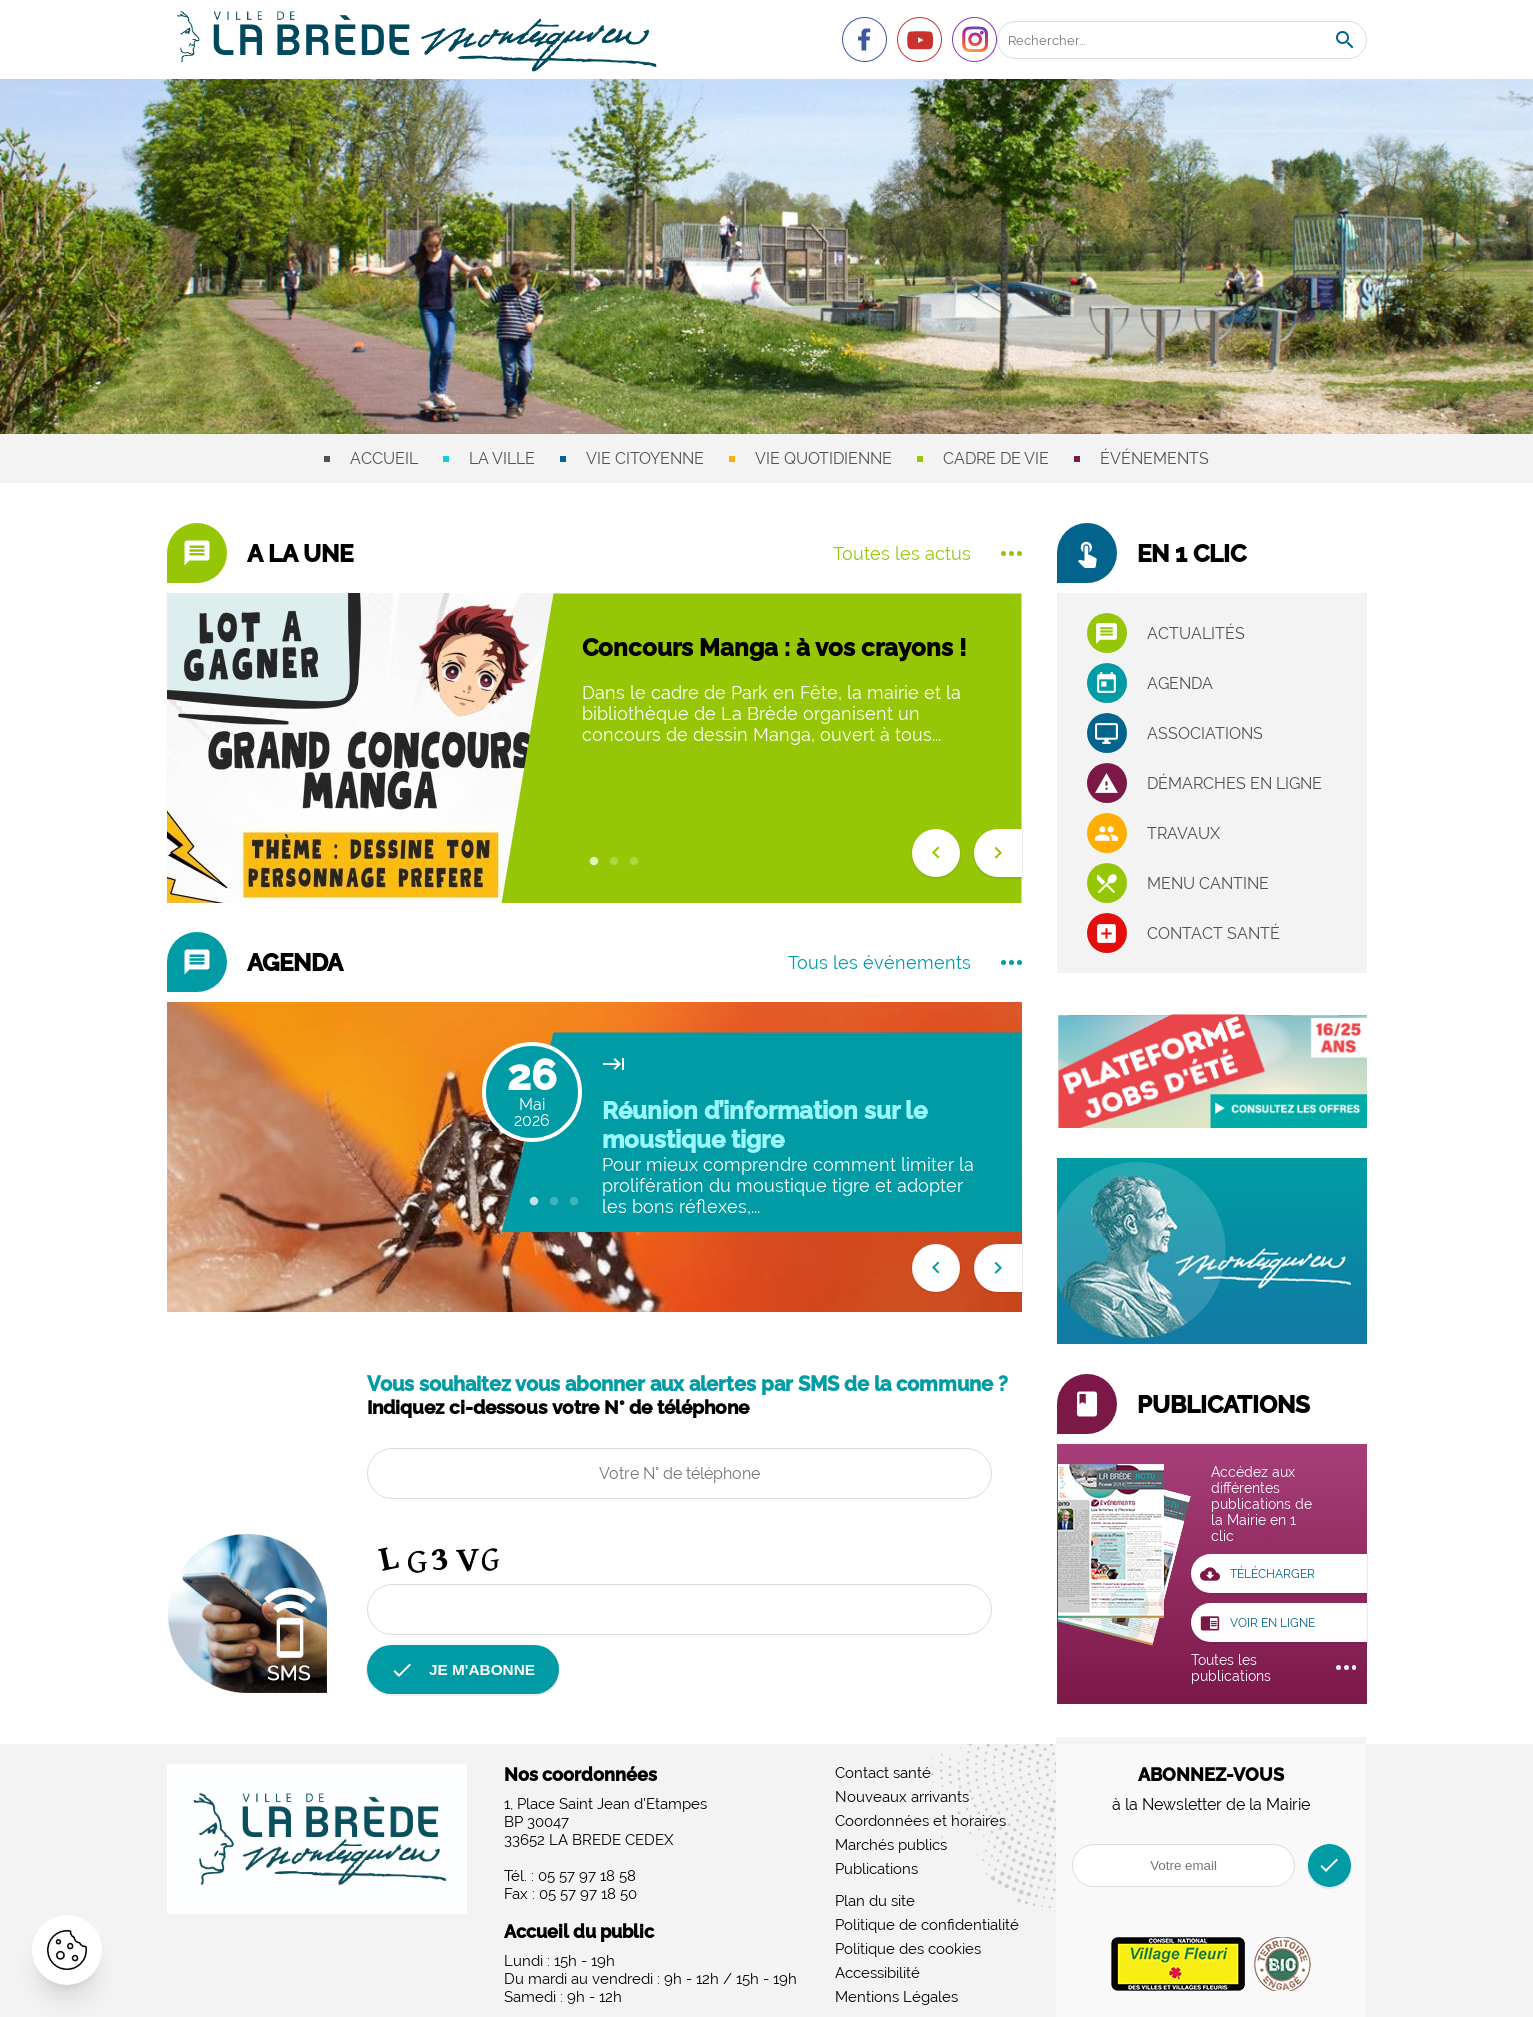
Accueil (384, 458)
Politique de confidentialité (927, 1927)
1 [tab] (594, 862)
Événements (1154, 458)
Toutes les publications (1274, 1670)
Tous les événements (905, 962)
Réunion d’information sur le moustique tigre (764, 1125)
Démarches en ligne (1234, 783)
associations (1205, 733)
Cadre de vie (996, 458)
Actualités (1196, 633)
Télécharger (1262, 1574)
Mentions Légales (896, 1999)
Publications (876, 1871)
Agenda (1180, 683)
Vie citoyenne (645, 458)
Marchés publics (891, 1847)
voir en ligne (1262, 1624)
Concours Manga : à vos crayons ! (774, 647)
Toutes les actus (927, 553)
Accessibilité (877, 1975)
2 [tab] (614, 862)
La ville (502, 458)
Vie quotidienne (823, 458)
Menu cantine (1208, 883)
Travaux (1183, 833)
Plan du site (875, 1903)
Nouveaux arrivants (902, 1799)
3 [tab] (634, 862)
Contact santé (1213, 933)
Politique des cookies (908, 1951)
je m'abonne (466, 1670)
